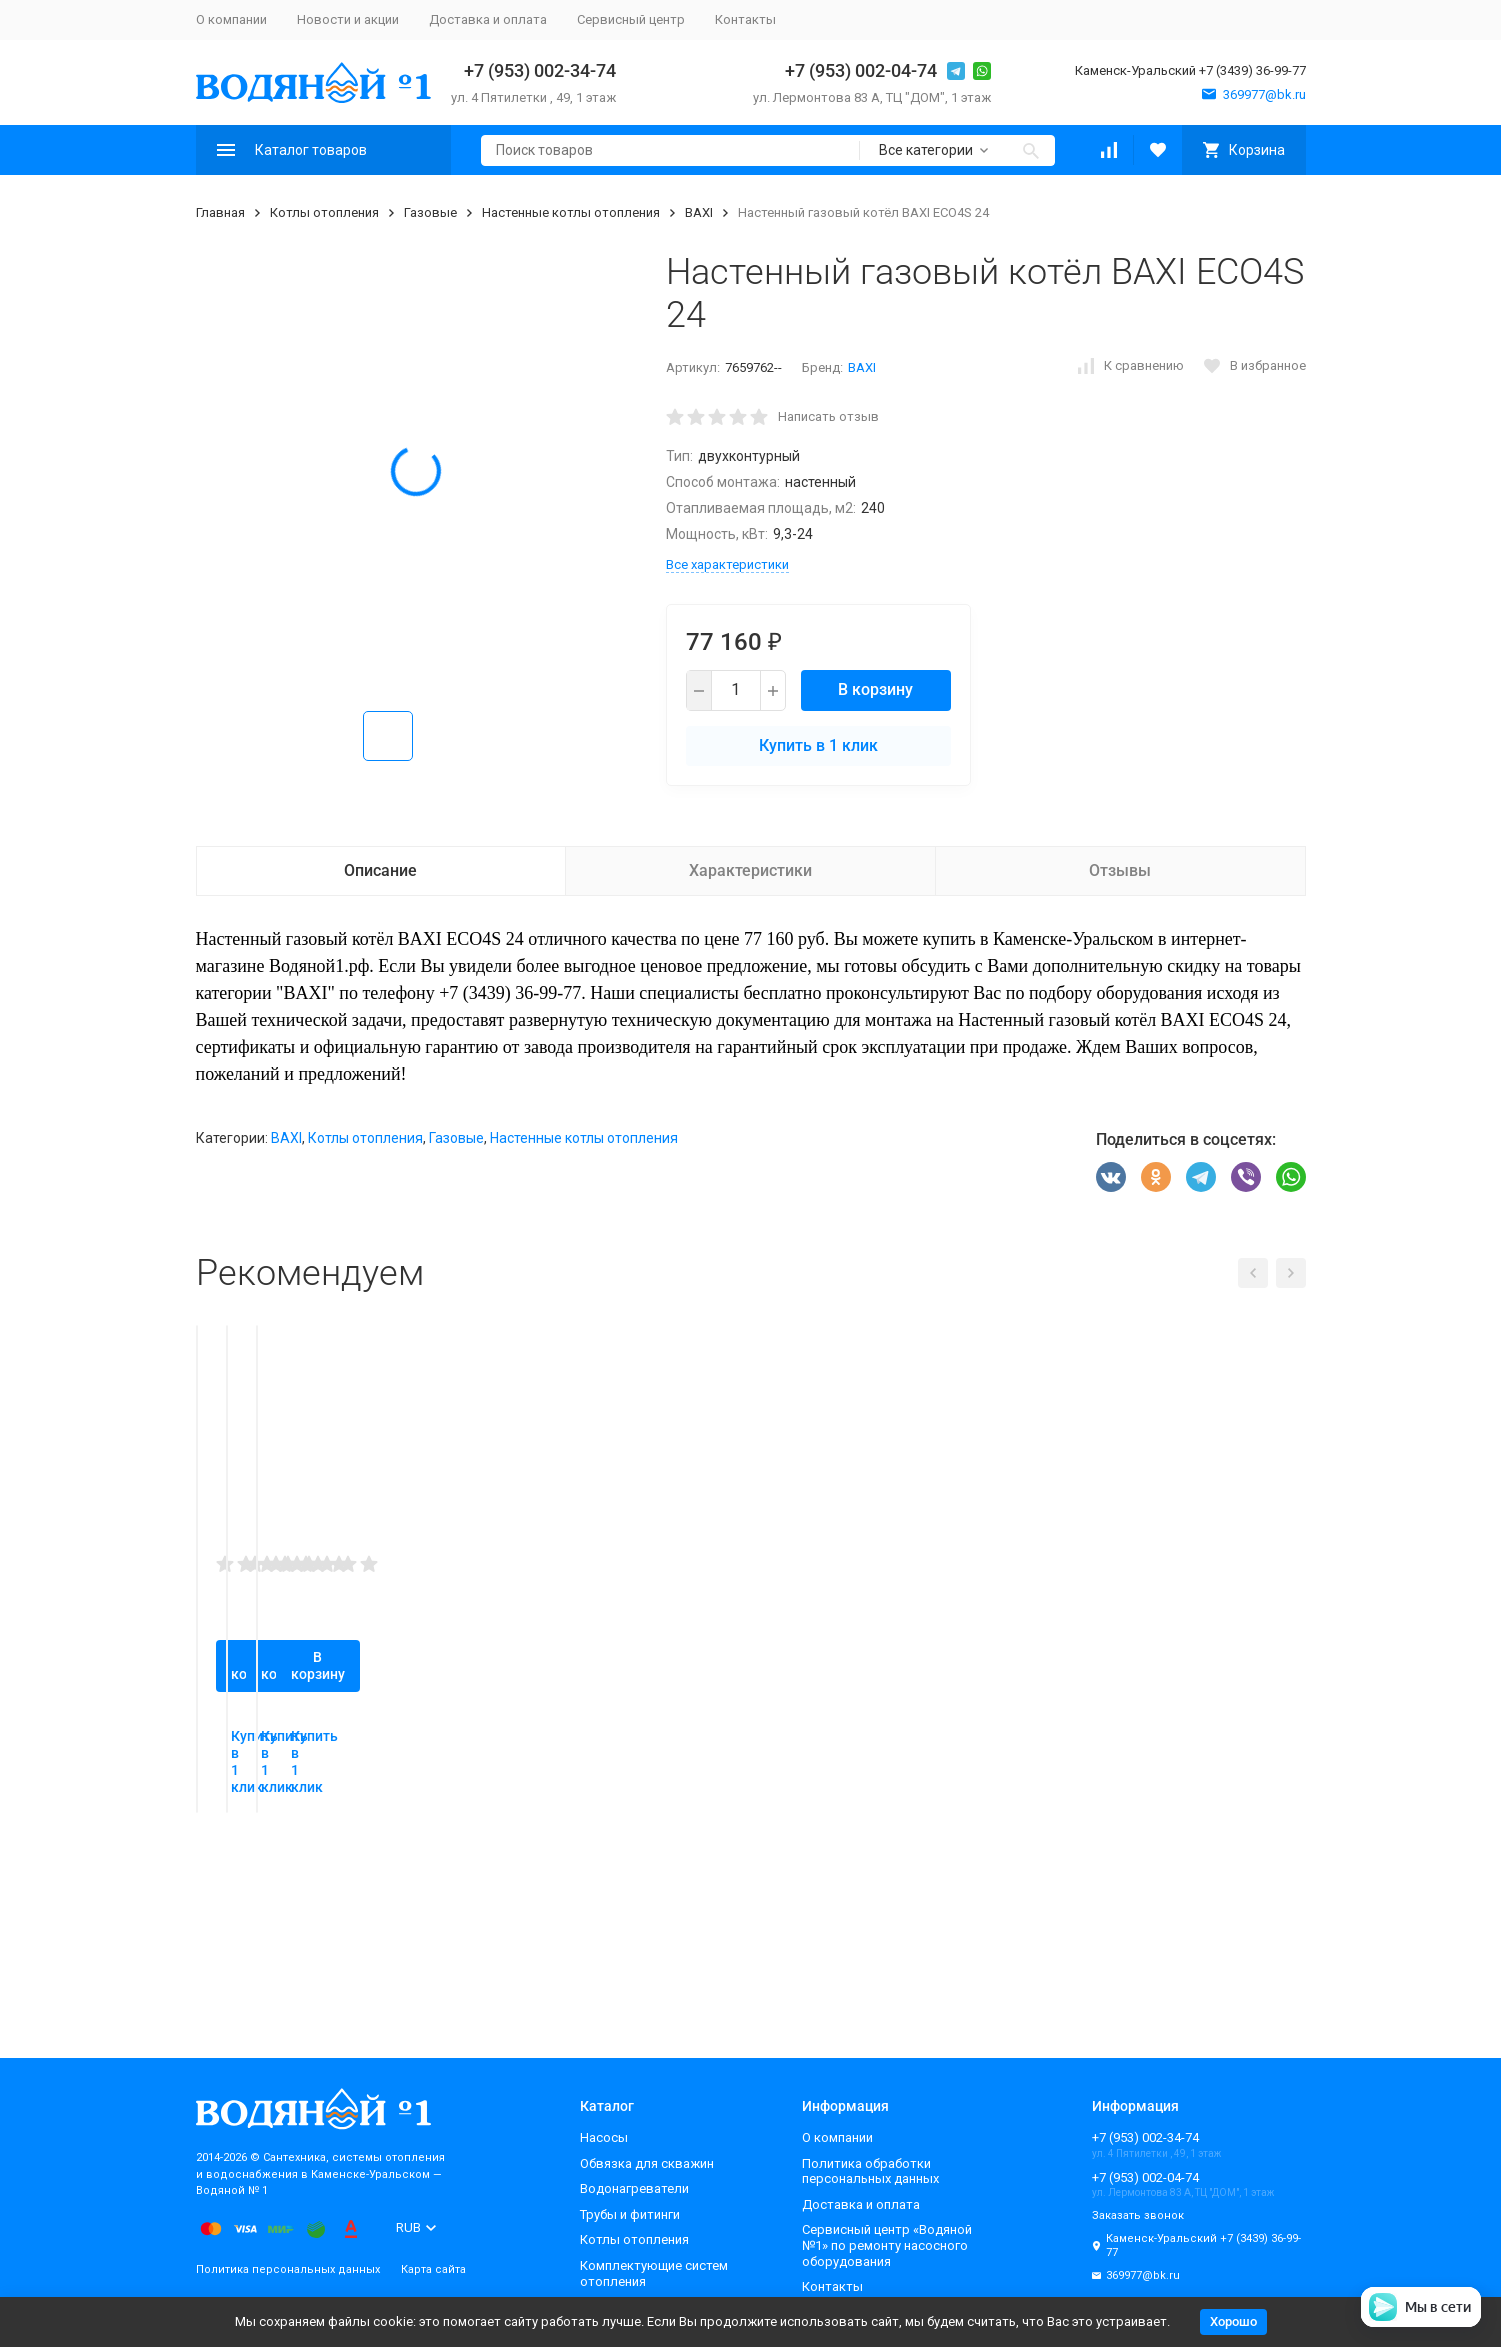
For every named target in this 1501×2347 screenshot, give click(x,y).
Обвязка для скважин (647, 2163)
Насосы (604, 2137)
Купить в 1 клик (818, 745)
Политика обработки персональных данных (870, 2171)
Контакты (745, 19)
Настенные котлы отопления (571, 212)
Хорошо (1233, 2321)
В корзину (875, 689)
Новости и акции (348, 19)
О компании (231, 19)
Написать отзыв (828, 416)
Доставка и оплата (488, 19)
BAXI (699, 212)
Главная (220, 212)
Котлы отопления (324, 212)
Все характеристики (727, 564)
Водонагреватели (634, 2188)
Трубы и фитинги (630, 2214)
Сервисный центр (631, 19)
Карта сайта (433, 2269)
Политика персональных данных (288, 2269)
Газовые (430, 212)
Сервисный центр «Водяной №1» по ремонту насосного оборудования (887, 2245)
